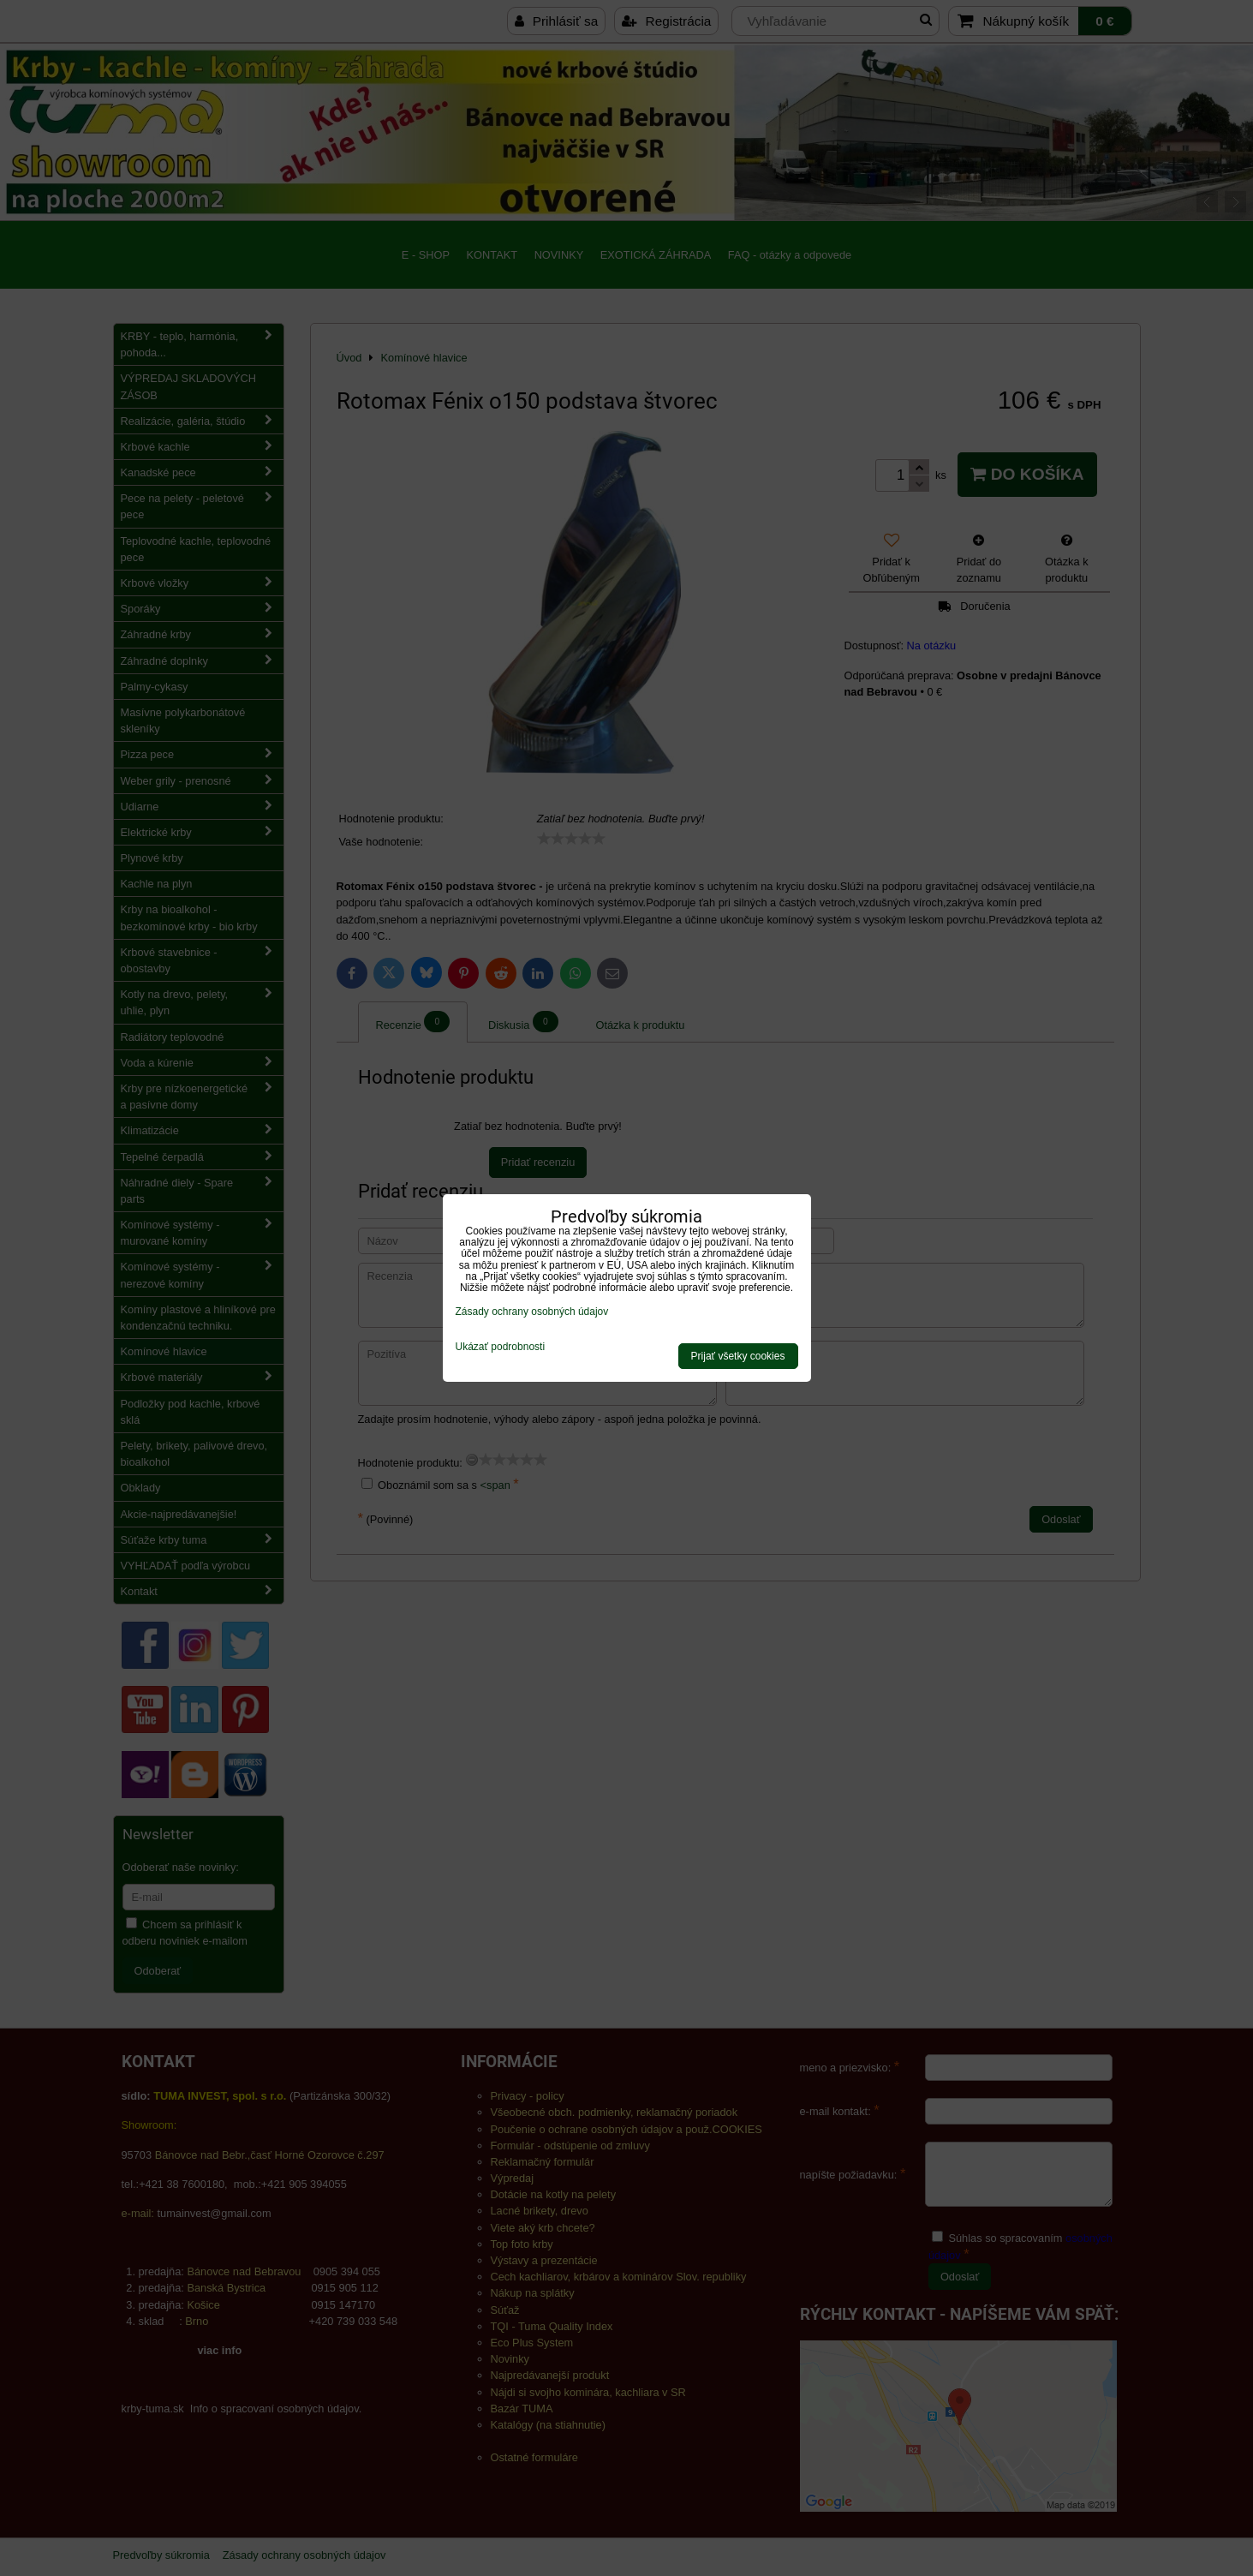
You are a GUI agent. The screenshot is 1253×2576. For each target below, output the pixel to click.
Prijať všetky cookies (738, 1356)
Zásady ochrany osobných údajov (532, 1312)
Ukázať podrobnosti (501, 1347)
